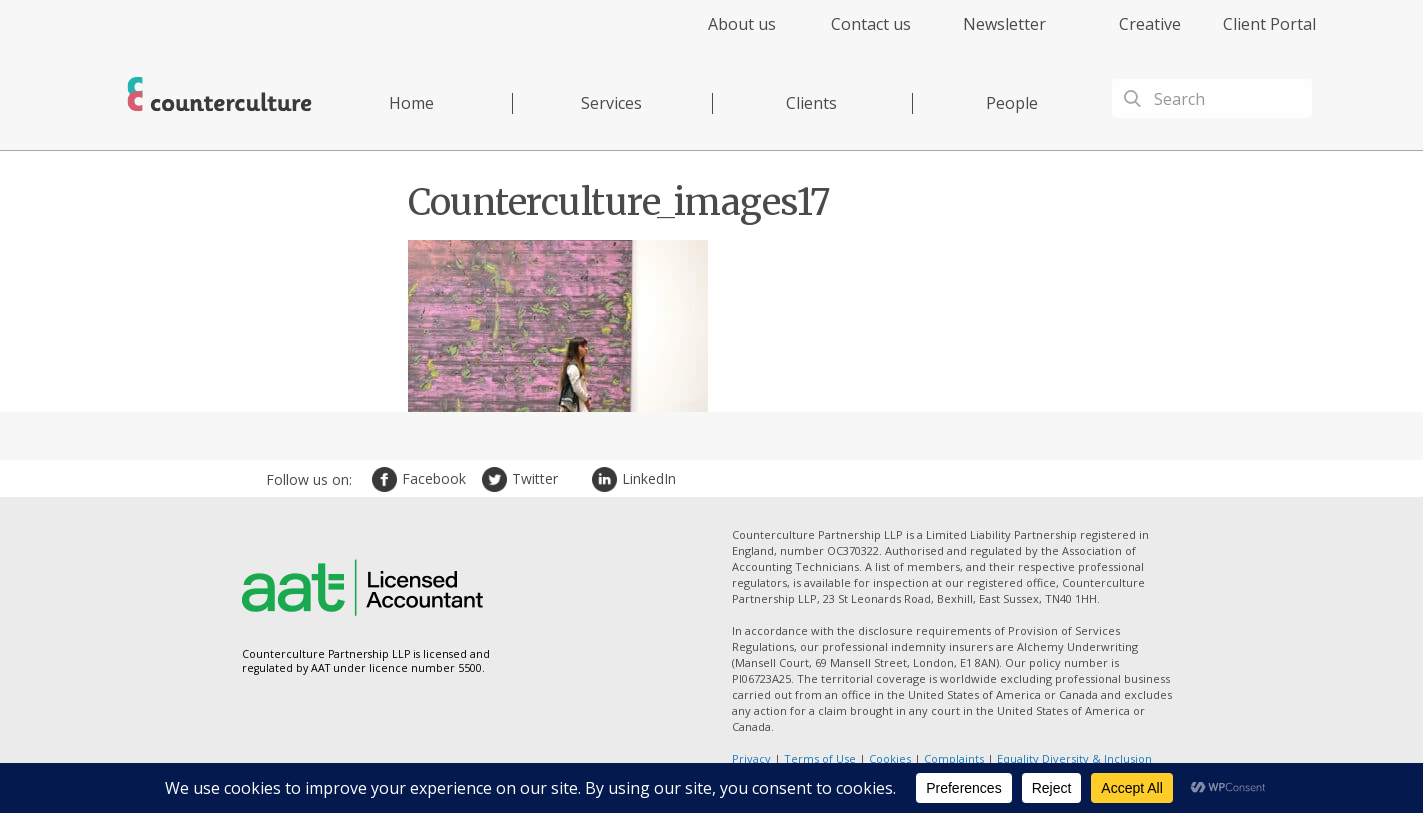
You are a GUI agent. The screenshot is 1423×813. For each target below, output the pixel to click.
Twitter (497, 479)
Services (611, 103)
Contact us (871, 24)
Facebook (387, 479)
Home (411, 103)
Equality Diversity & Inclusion (1074, 758)
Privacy (751, 758)
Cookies (890, 758)
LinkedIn (607, 479)
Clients (811, 103)
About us (742, 24)
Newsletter (1004, 24)
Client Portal (1269, 24)
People (1012, 103)
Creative (1150, 24)
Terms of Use (820, 758)
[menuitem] (724, 35)
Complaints (954, 758)
